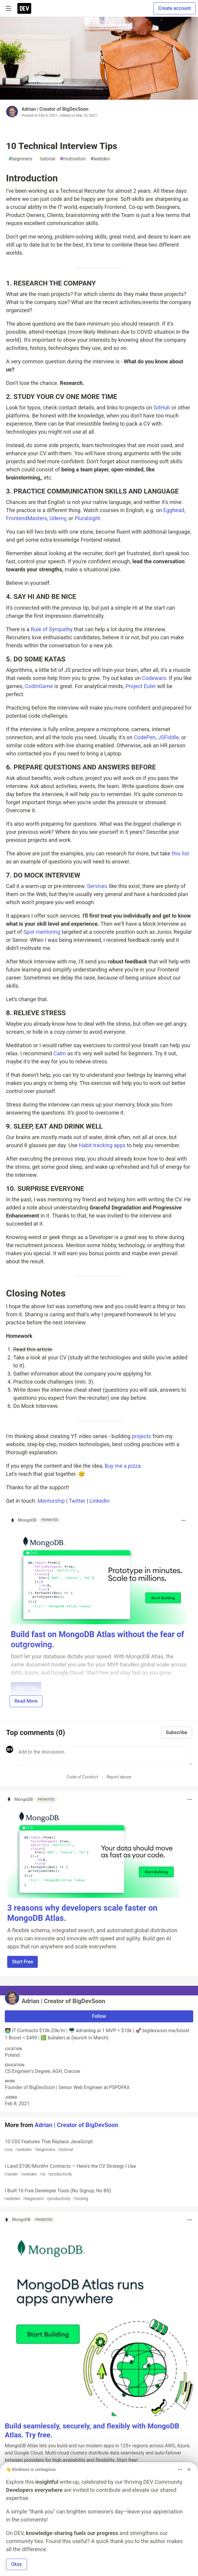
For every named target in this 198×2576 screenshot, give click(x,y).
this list (180, 853)
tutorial (46, 159)
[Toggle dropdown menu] (183, 1520)
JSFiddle (168, 737)
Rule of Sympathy (52, 629)
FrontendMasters (26, 518)
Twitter (77, 1501)
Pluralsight (87, 518)
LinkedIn (99, 1501)
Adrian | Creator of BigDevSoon (55, 109)
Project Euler (140, 686)
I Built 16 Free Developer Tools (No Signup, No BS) (98, 2195)
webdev (100, 159)
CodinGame (39, 686)
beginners (20, 159)
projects (141, 1436)
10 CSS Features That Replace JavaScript (98, 2146)
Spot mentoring (41, 932)
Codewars (154, 678)
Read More (26, 1701)
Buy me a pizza (122, 1466)
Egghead (173, 510)
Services (97, 886)
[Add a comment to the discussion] (104, 1755)
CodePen (144, 737)
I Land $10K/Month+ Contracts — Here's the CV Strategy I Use (98, 2170)
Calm (59, 1053)
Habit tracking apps (102, 1145)
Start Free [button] (22, 1962)
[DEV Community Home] (24, 8)
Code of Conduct (82, 1776)
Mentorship (51, 1501)
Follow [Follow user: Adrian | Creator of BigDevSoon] (99, 2016)
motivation (73, 159)
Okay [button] (16, 2564)
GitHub (162, 407)
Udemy (58, 518)
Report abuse (118, 1776)
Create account (174, 8)
